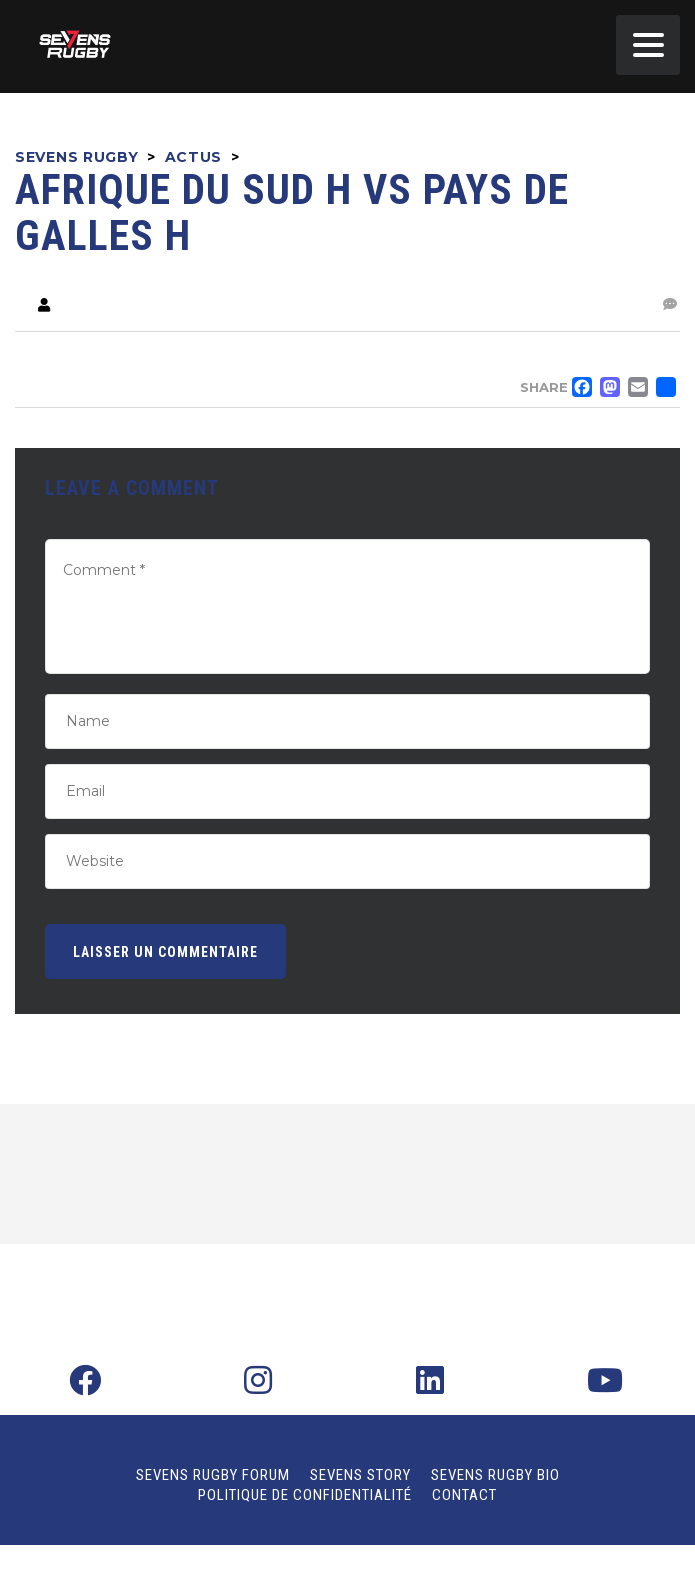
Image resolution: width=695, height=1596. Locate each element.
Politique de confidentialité (305, 1495)
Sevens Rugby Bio (495, 1475)
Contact (464, 1495)
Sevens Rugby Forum (213, 1475)
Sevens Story (360, 1475)
